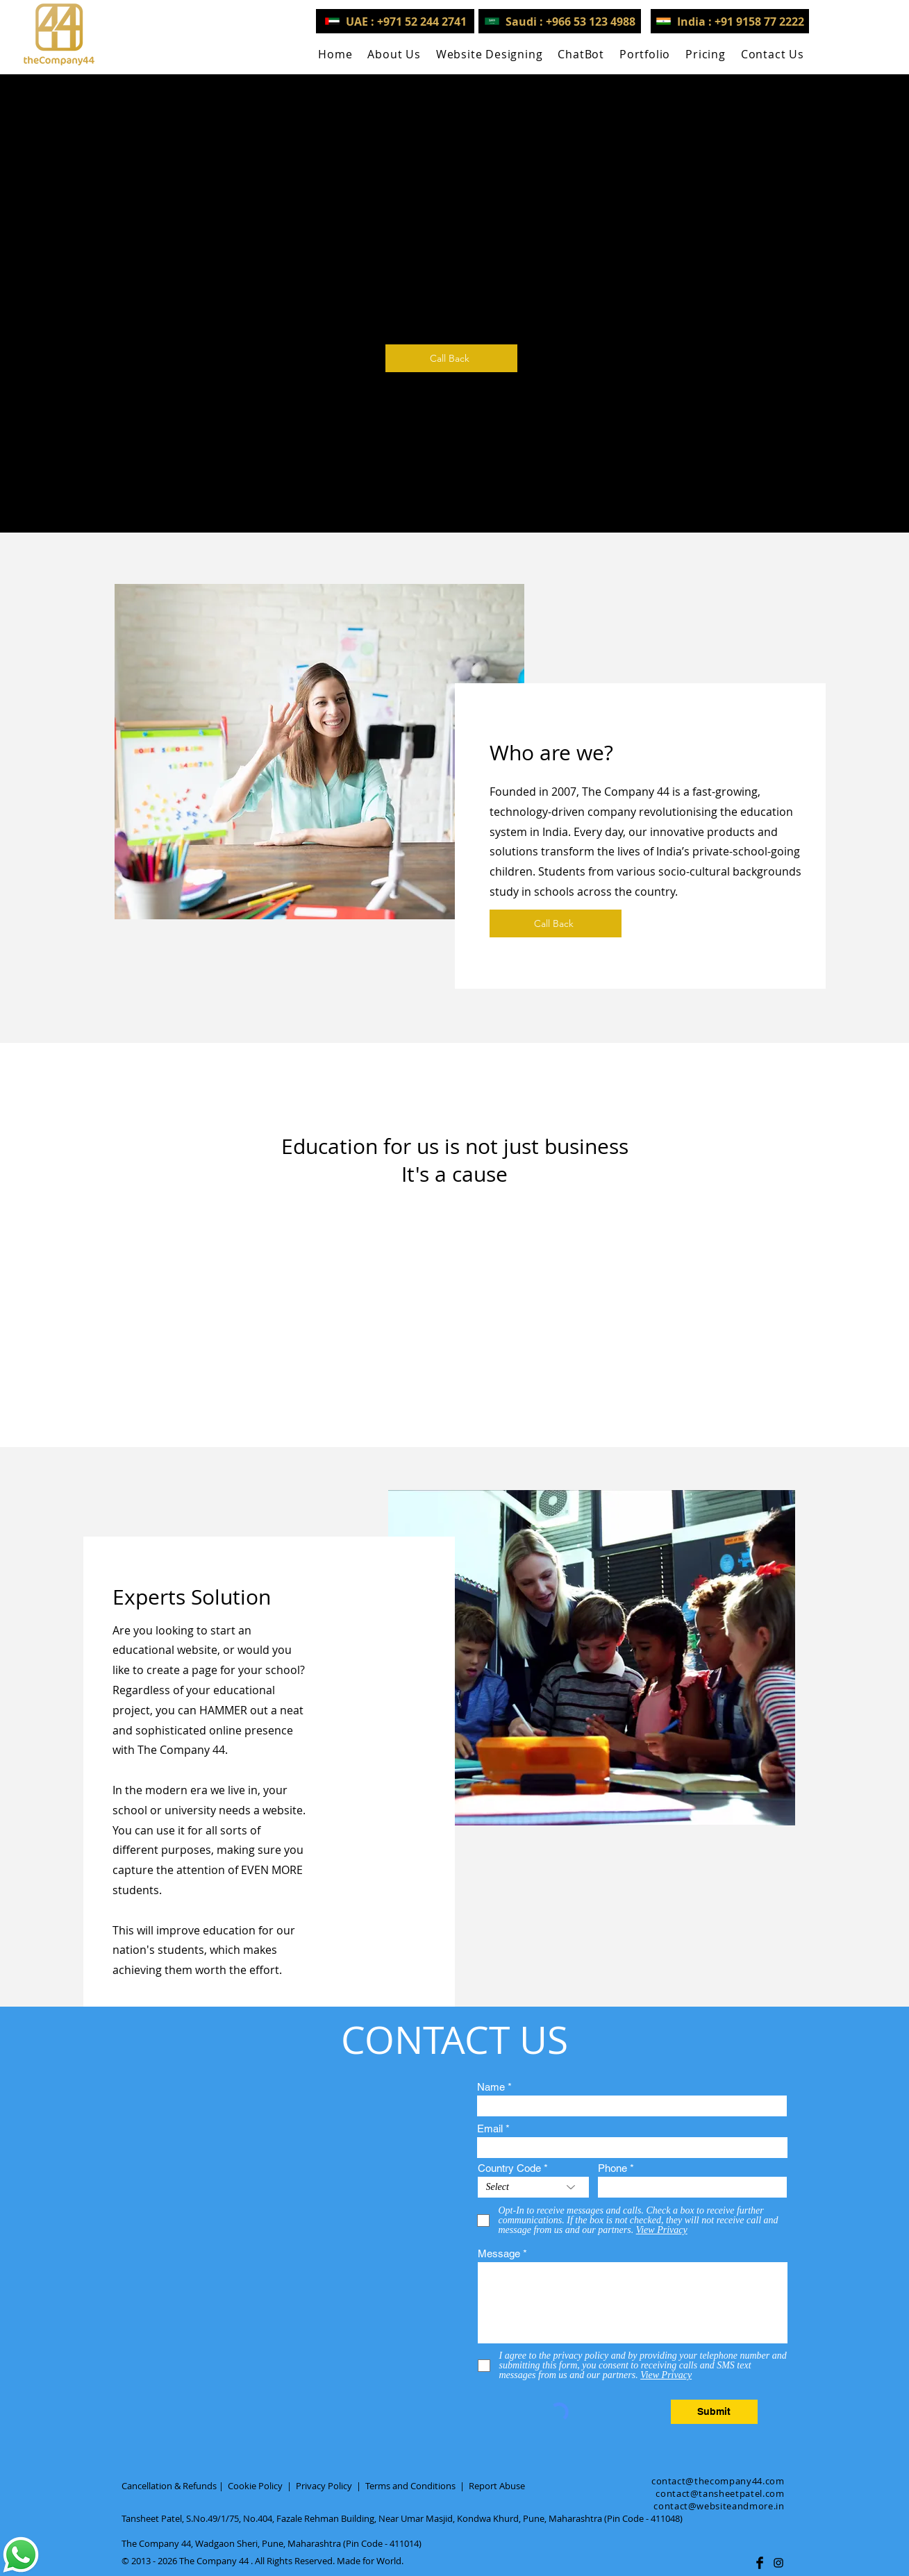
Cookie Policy (255, 2485)
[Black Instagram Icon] (778, 2563)
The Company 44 (214, 2560)
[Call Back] (451, 358)
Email (490, 2128)
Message (499, 2253)
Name (491, 2087)
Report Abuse (497, 2485)
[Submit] (714, 2412)
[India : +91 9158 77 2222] (730, 21)
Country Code (509, 2168)
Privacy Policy (324, 2485)
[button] (489, 54)
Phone (612, 2168)
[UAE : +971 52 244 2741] (395, 21)
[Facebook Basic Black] (759, 2563)
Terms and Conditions (410, 2485)
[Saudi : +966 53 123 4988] (559, 21)
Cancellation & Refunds (169, 2485)
